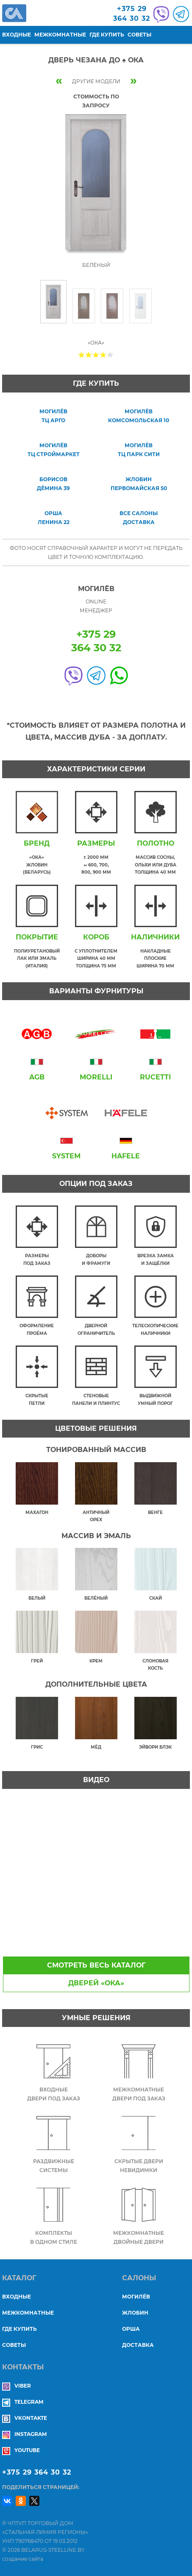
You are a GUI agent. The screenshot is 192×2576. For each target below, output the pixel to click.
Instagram (24, 2434)
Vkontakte (24, 2418)
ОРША (131, 2329)
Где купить (106, 34)
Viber (16, 2386)
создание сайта (22, 2559)
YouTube (21, 2450)
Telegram (22, 2402)
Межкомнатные (60, 34)
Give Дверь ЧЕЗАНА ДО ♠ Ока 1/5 (81, 354)
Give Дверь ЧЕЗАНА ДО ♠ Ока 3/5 (96, 354)
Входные (16, 34)
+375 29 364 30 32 (36, 2472)
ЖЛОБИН (135, 2313)
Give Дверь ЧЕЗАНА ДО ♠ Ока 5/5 (110, 354)
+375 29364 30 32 (131, 13)
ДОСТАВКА (138, 2345)
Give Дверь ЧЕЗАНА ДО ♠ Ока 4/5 (103, 354)
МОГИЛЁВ (136, 2296)
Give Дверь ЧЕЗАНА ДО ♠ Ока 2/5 (88, 354)
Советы (139, 34)
